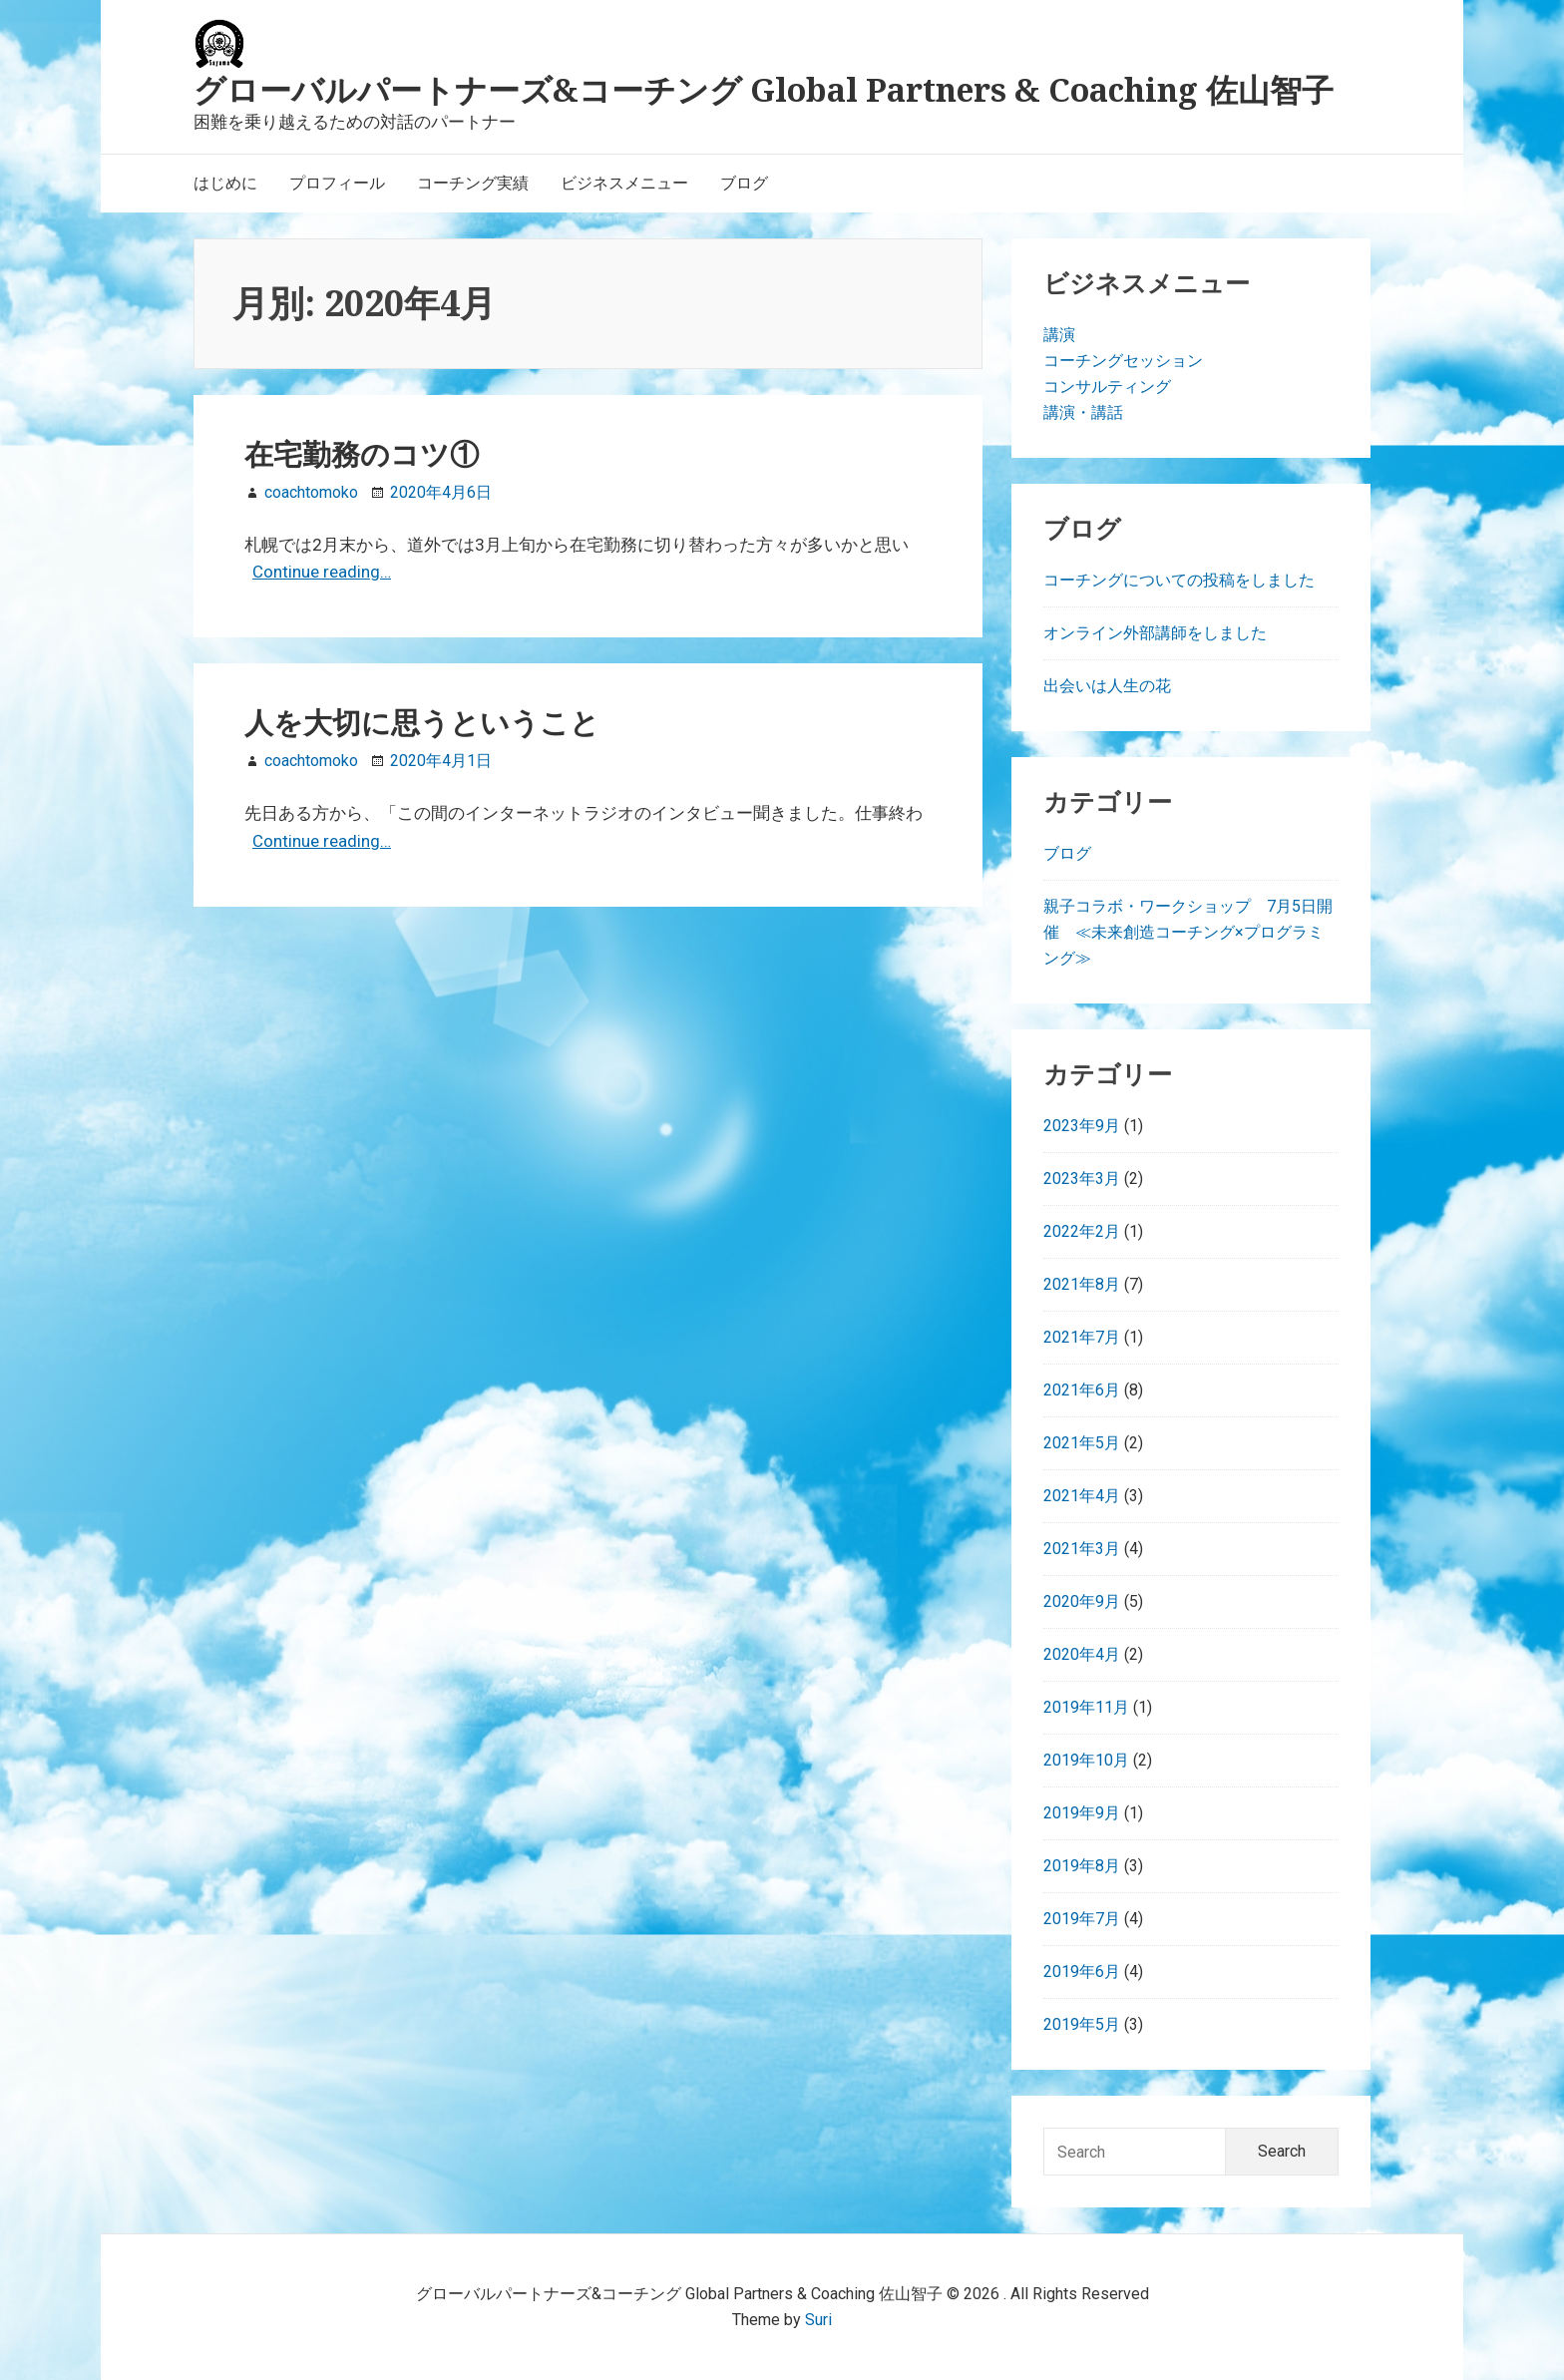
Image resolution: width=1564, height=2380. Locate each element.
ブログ (1067, 853)
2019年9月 (1081, 1812)
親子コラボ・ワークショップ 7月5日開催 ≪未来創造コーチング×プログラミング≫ (1188, 932)
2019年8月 (1081, 1865)
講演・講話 (1083, 412)
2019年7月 (1081, 1918)
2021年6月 (1081, 1390)
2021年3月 (1081, 1548)
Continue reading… (321, 572)
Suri (818, 2319)
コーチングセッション (1123, 360)
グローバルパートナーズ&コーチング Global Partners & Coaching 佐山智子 (764, 89)
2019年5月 (1081, 2024)
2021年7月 (1081, 1337)
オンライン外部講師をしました (1155, 632)
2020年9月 (1081, 1601)
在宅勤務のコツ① (361, 454)
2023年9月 (1081, 1125)
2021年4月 (1081, 1495)
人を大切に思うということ (421, 722)
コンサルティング (1107, 386)
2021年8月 (1081, 1284)
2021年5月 (1081, 1442)
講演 (1059, 334)
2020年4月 (1081, 1654)
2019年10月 (1086, 1760)
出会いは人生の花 (1107, 685)
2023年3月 (1081, 1178)
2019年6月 (1081, 1971)
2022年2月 (1081, 1231)
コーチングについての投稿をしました (1179, 580)
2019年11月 (1086, 1707)
